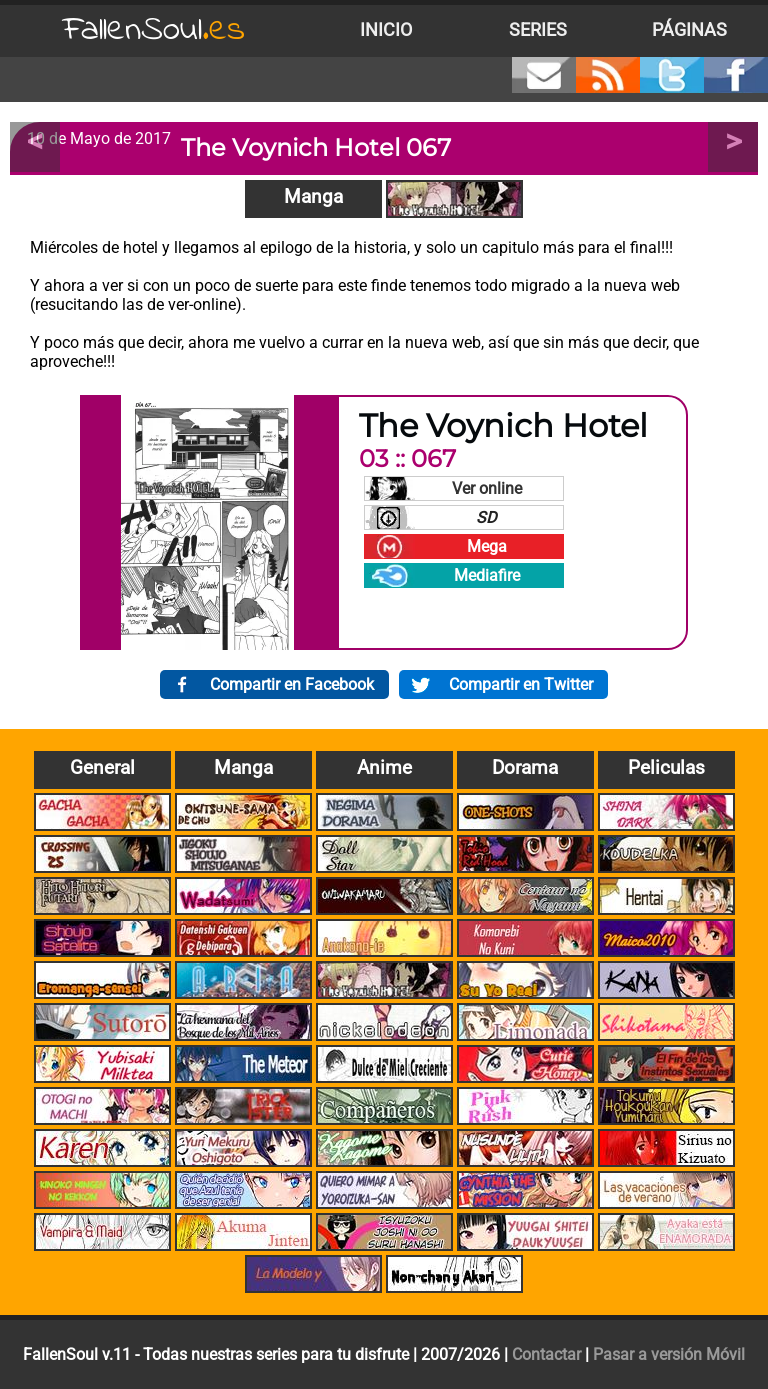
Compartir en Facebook (292, 684)
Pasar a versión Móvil (669, 1354)
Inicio (386, 30)
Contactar (546, 1354)
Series (538, 30)
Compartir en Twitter (521, 684)
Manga (313, 196)
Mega (487, 546)
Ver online (487, 488)
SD (486, 517)
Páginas (689, 30)
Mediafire (487, 575)
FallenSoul (154, 30)
